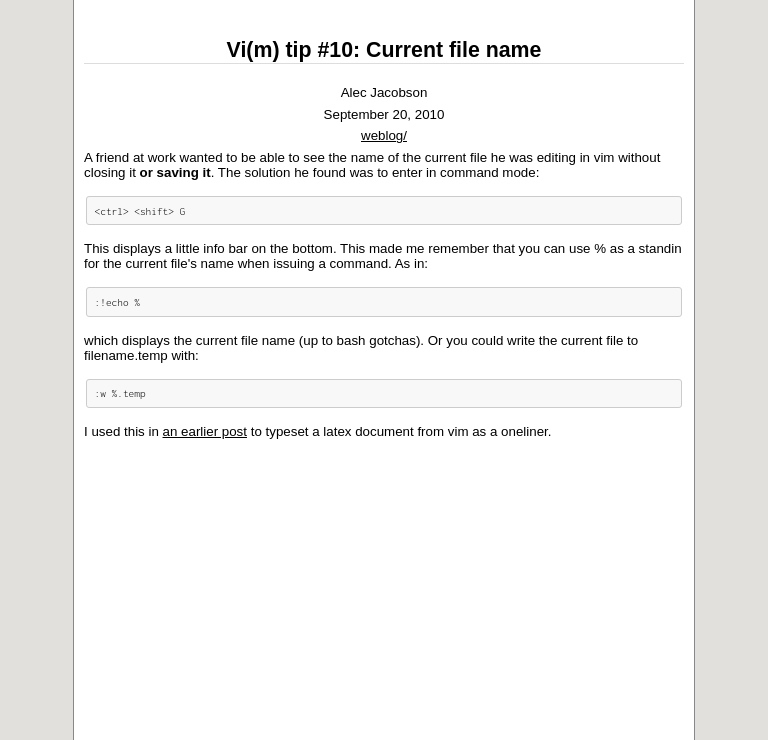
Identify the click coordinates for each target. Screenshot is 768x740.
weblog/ (384, 135)
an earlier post (205, 431)
